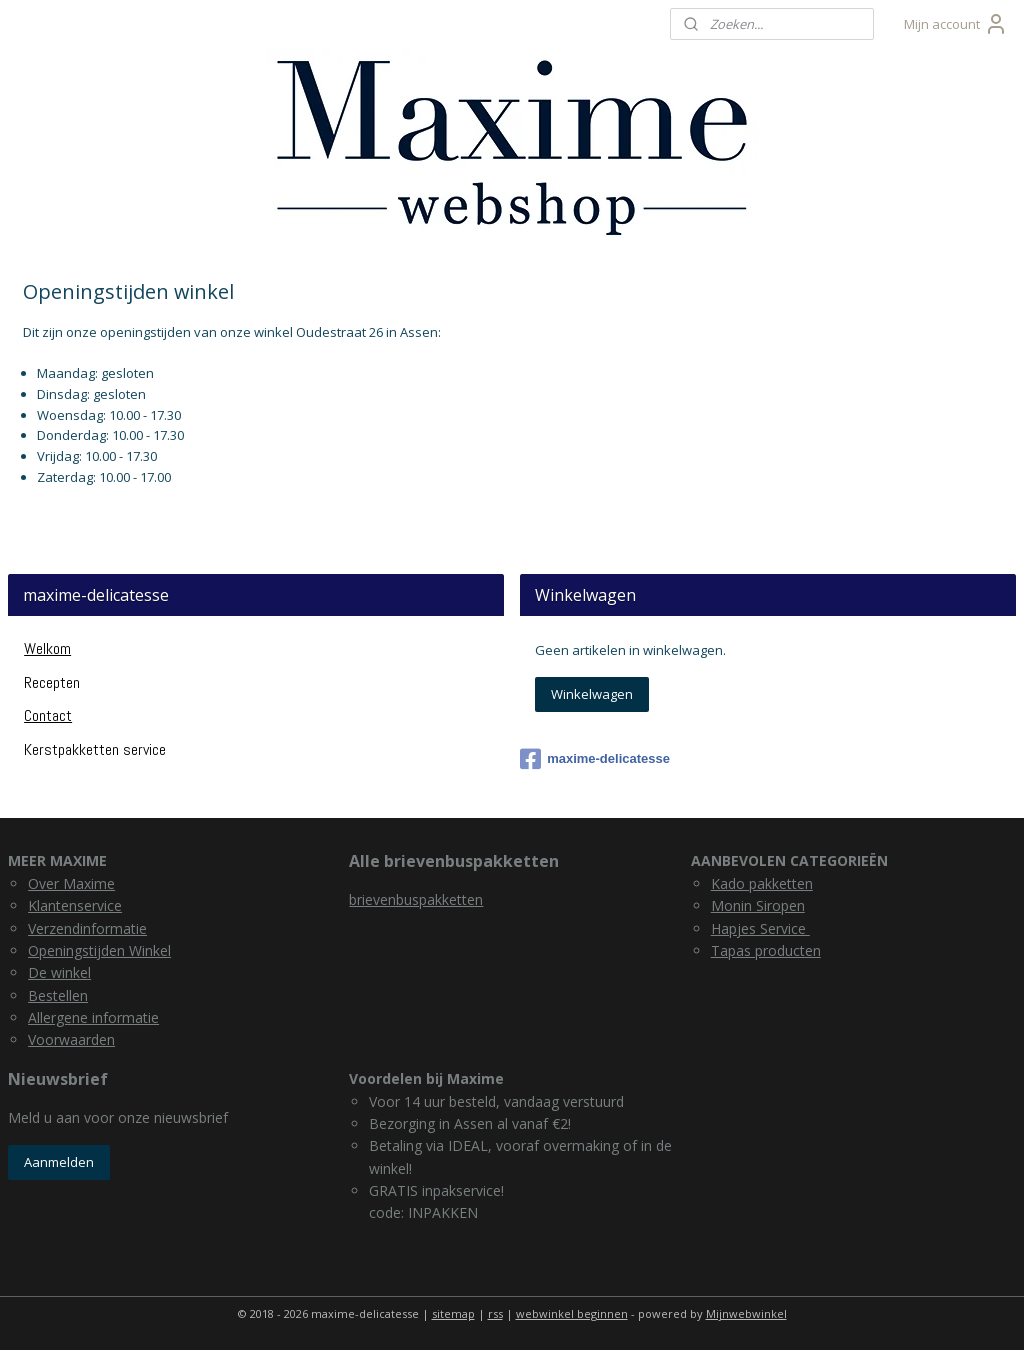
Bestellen (58, 995)
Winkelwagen (592, 694)
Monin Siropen (758, 905)
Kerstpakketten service (95, 749)
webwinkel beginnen (572, 1313)
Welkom (47, 648)
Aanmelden (59, 1162)
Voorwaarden (71, 1039)
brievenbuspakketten (416, 899)
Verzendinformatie (87, 928)
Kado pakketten (762, 883)
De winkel (59, 972)
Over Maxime (71, 883)
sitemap (453, 1313)
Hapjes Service (760, 928)
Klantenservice (75, 905)
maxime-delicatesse (595, 759)
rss (495, 1313)
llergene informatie (98, 1017)
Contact (48, 715)
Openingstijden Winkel (99, 950)
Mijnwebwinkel (746, 1313)
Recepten (52, 682)
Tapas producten (766, 950)
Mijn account (956, 24)
